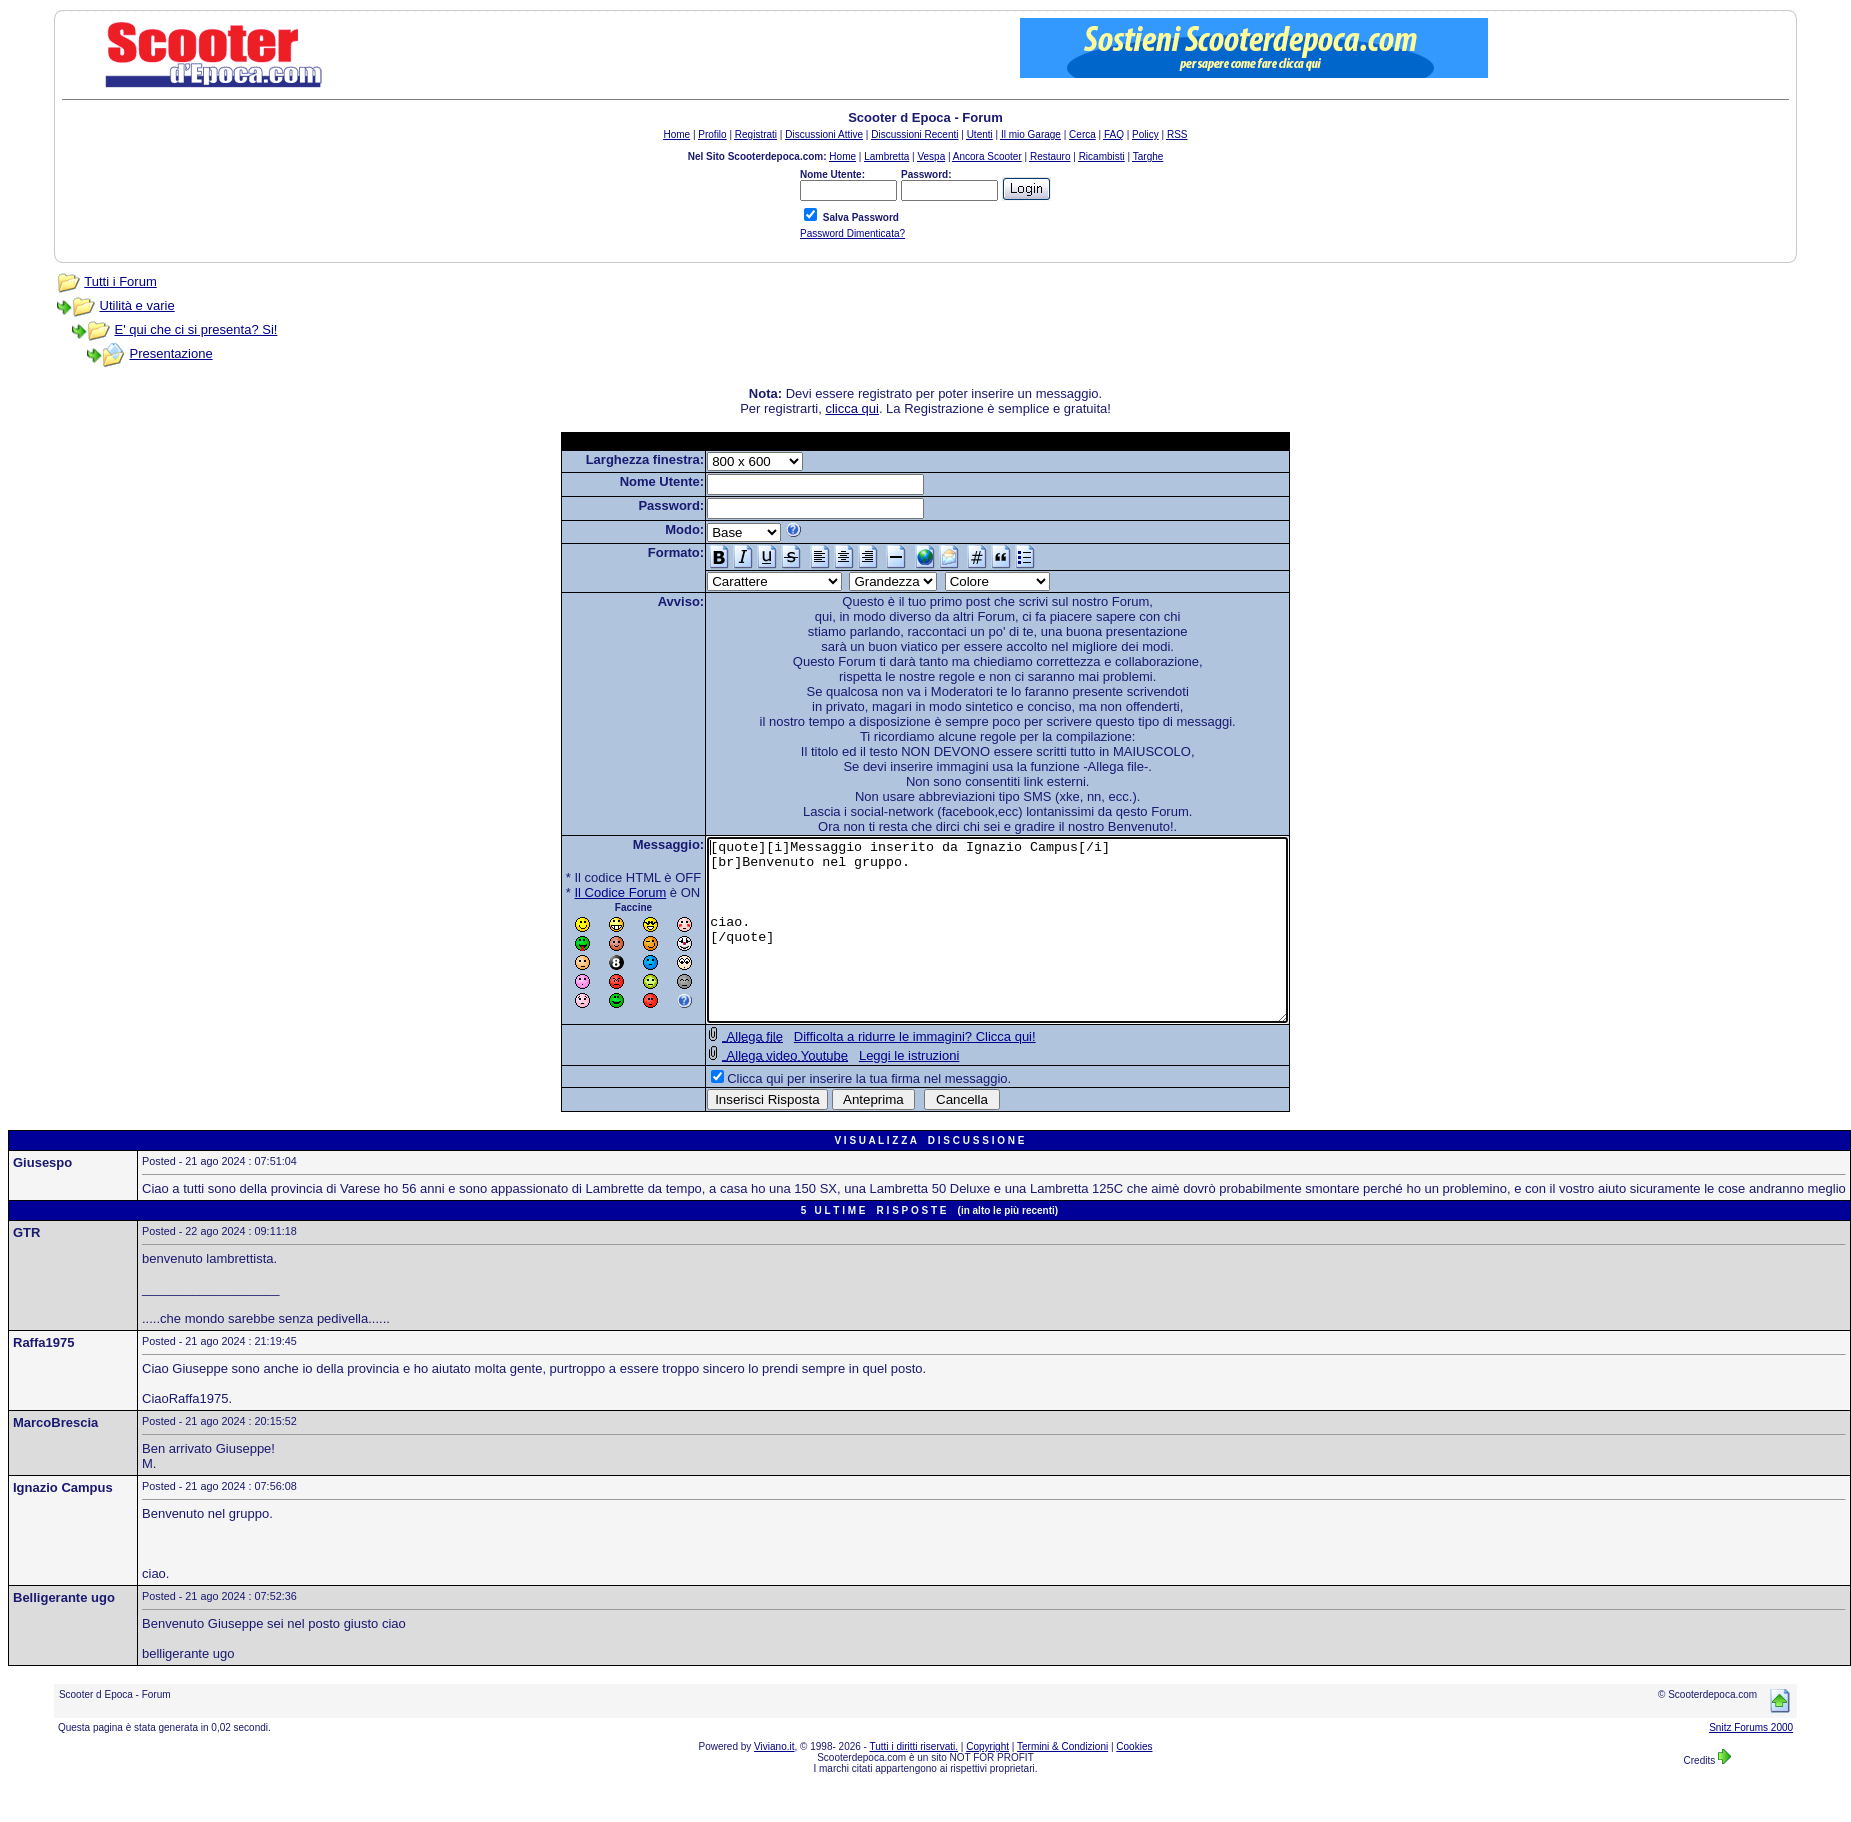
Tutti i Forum (120, 281)
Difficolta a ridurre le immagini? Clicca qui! (880, 1072)
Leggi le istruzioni (874, 1091)
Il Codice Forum (586, 892)
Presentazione (171, 353)
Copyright (987, 1782)
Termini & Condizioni (1062, 1782)
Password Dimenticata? (852, 233)
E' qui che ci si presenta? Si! (196, 329)
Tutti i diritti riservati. (914, 1782)
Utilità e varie (137, 305)
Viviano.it (774, 1782)
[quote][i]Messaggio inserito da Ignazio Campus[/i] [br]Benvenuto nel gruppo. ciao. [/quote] (997, 948)
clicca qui (851, 408)
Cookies (1134, 1782)
